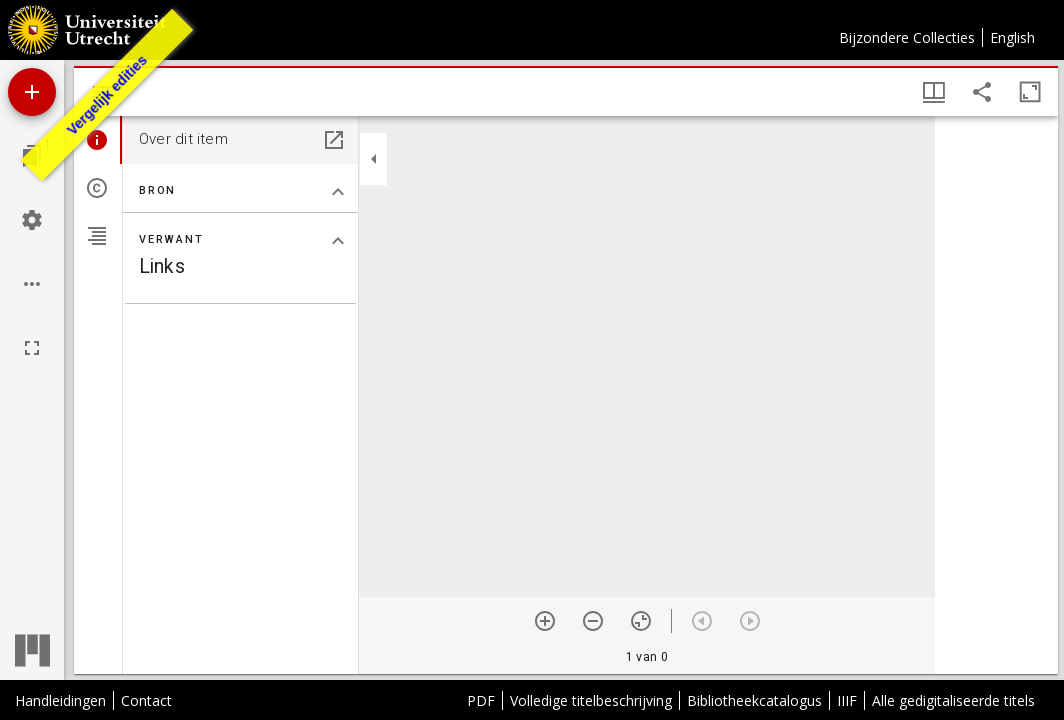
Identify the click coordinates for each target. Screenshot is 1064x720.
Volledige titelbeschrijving (591, 700)
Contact (146, 700)
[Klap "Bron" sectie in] (338, 192)
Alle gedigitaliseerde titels (953, 700)
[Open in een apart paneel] (334, 140)
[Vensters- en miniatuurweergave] (934, 92)
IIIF (847, 700)
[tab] (98, 140)
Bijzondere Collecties (907, 37)
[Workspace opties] (32, 284)
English (1012, 37)
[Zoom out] (593, 621)
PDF (481, 700)
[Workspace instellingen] (32, 220)
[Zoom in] (545, 621)
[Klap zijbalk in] (374, 159)
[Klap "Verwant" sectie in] (338, 241)
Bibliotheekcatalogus (754, 700)
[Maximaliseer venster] (1030, 92)
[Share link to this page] (982, 92)
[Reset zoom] (641, 621)
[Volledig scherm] (32, 348)
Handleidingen (60, 700)
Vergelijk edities (107, 95)
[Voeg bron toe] (32, 92)
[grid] (996, 395)
